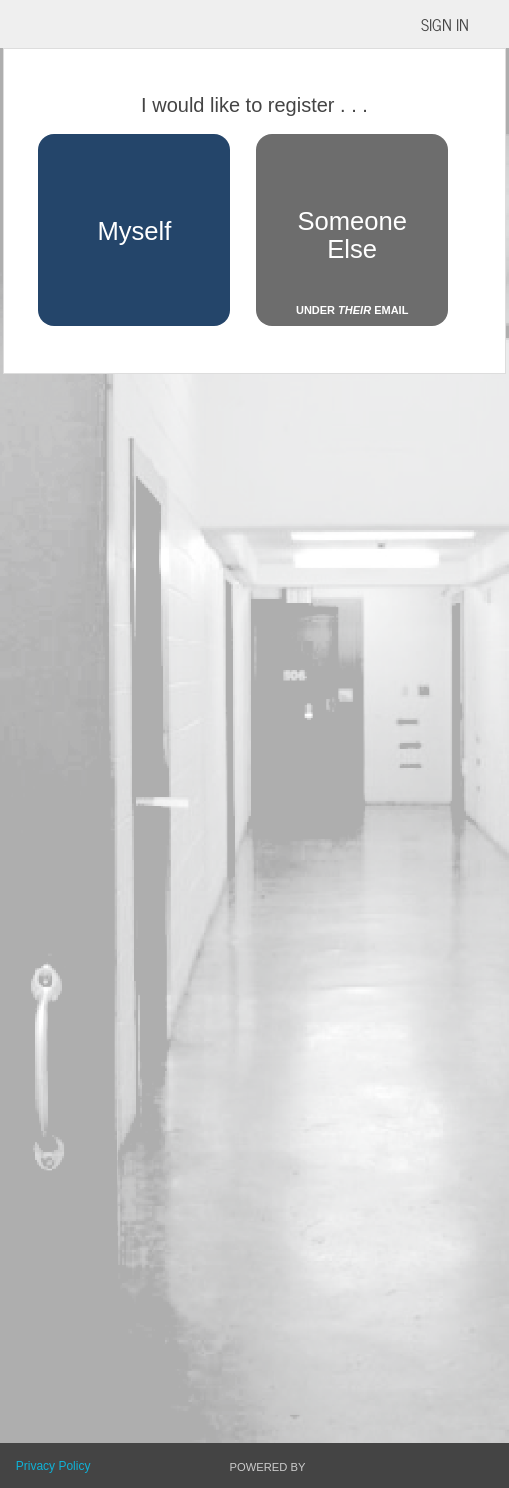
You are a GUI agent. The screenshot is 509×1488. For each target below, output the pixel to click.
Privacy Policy (53, 1466)
